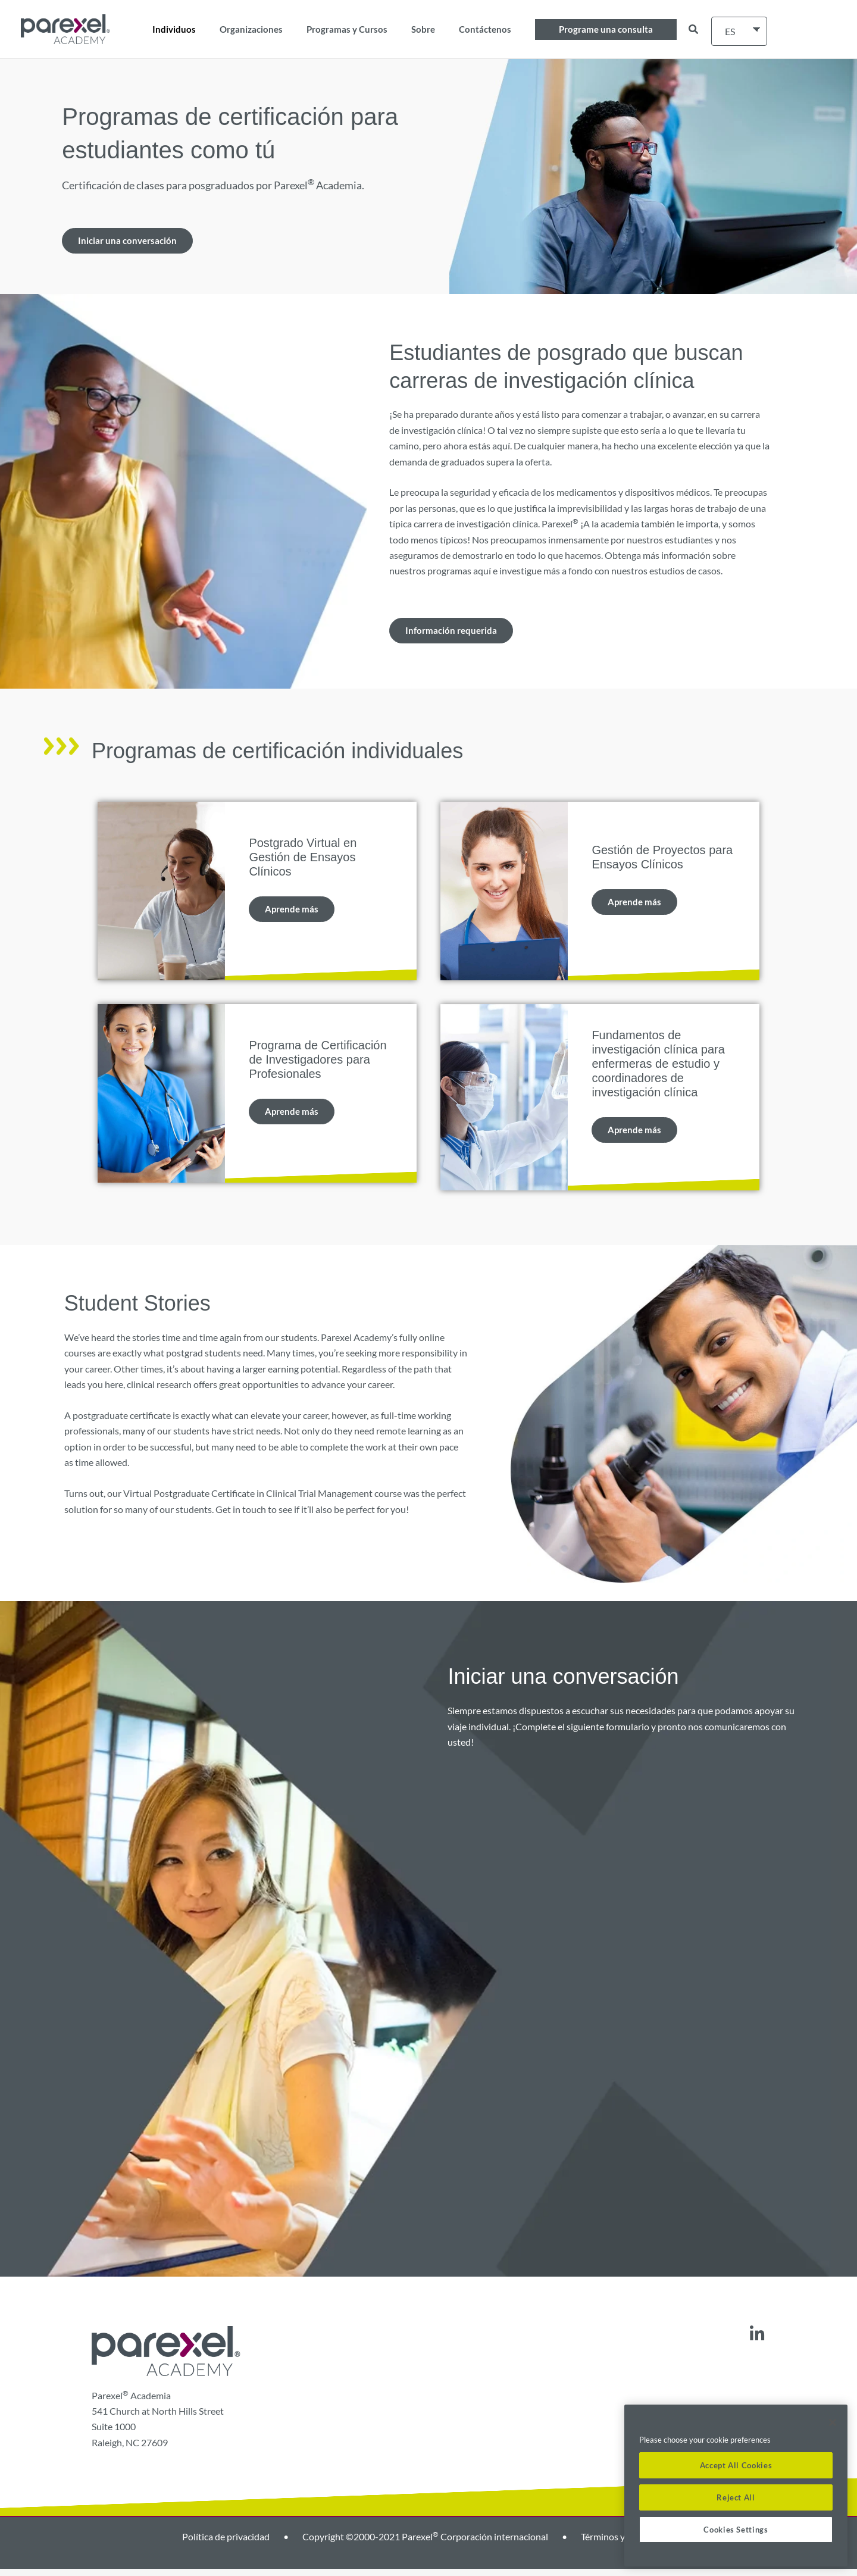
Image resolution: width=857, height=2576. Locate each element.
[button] (606, 29)
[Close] (833, 2422)
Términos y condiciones (628, 2543)
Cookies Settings (735, 2529)
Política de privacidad (226, 2543)
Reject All (736, 2497)
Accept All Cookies (736, 2465)
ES (730, 31)
